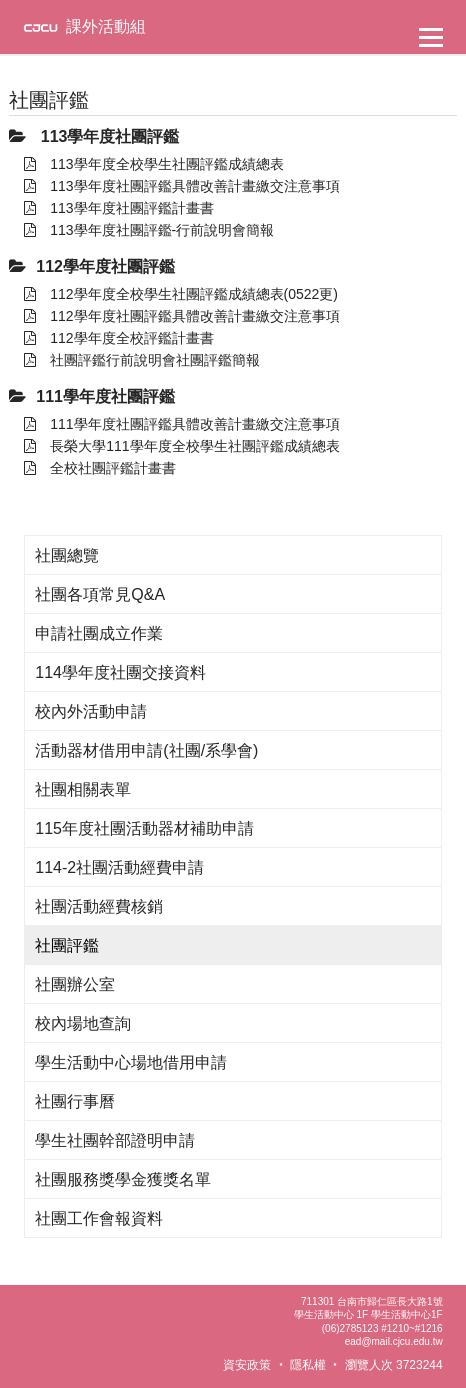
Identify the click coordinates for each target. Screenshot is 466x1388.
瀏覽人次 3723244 (394, 1365)
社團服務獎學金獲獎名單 (123, 1179)
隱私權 (308, 1365)
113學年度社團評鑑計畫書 (118, 208)
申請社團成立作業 (99, 633)
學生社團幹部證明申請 (115, 1140)
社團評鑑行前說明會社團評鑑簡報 (142, 360)
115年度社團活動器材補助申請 (144, 828)
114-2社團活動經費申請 (119, 867)
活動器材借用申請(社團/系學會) (146, 750)
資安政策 (247, 1365)
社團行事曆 (75, 1101)
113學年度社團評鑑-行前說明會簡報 (149, 230)
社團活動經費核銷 (99, 906)
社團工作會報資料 (99, 1218)
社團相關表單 (83, 789)
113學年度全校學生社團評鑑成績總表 (153, 164)
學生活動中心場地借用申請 (131, 1062)
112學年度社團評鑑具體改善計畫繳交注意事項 (181, 316)
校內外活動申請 (91, 711)
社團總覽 (67, 555)
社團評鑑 (67, 945)
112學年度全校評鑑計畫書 (118, 338)
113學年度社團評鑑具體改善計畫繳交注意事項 (181, 186)
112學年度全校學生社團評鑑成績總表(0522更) (181, 294)
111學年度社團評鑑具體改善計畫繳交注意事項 (181, 424)
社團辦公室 (75, 984)
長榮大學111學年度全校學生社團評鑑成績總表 (181, 446)
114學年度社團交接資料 (120, 672)
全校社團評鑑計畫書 (100, 468)
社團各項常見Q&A (100, 594)
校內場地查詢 (83, 1023)
